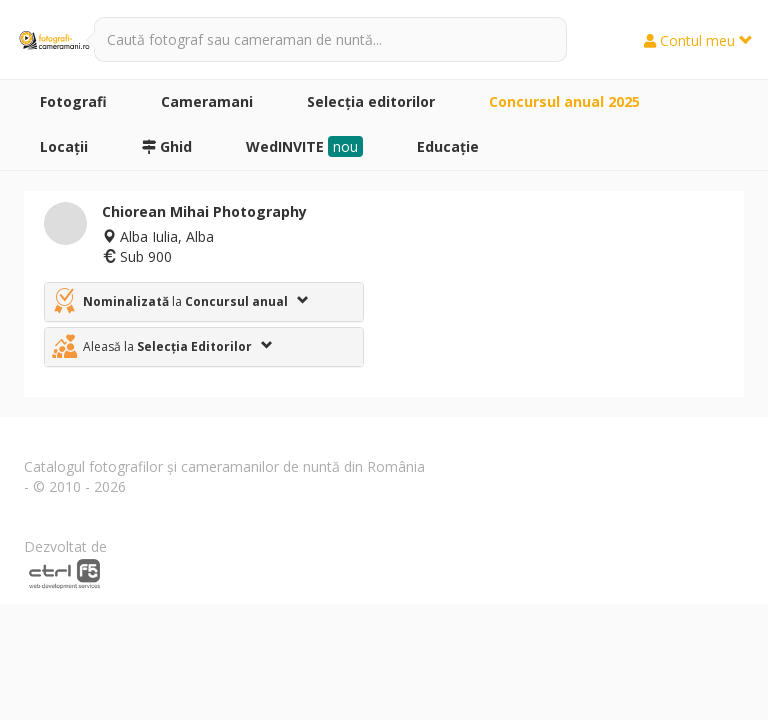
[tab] (204, 302)
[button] (204, 302)
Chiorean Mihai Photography (204, 211)
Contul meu (698, 40)
